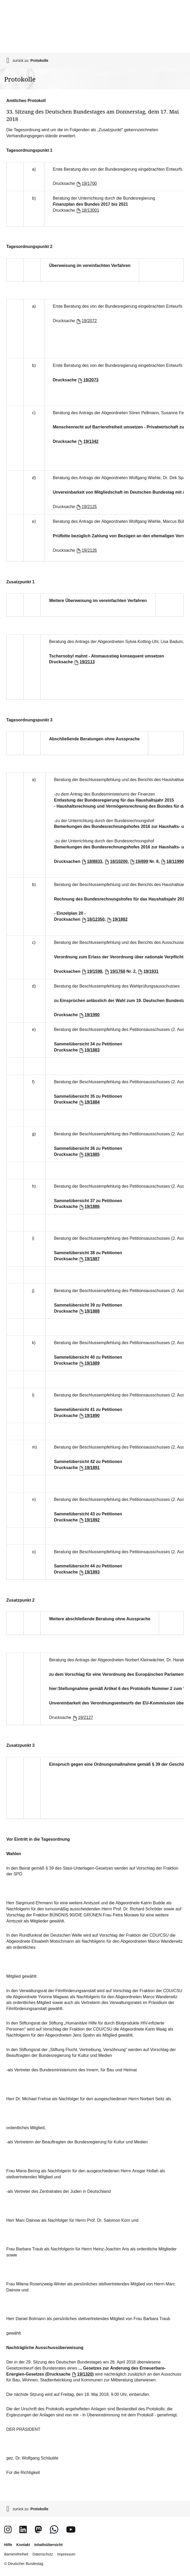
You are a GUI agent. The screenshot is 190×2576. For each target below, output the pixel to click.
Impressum (66, 2554)
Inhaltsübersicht (48, 2545)
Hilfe (8, 2545)
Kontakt (23, 2545)
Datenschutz (43, 2554)
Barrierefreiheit (16, 2554)
